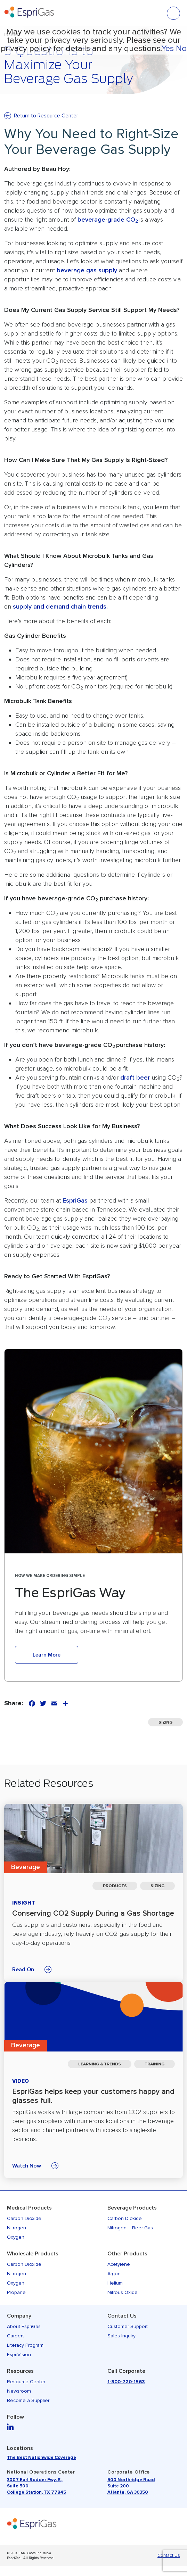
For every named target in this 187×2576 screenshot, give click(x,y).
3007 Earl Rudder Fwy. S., (35, 2480)
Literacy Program (25, 2345)
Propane (16, 2292)
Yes (167, 48)
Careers (16, 2336)
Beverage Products (132, 2207)
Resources (20, 2371)
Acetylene (118, 2264)
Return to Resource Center (46, 115)
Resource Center (26, 2382)
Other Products (127, 2253)
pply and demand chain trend (61, 606)
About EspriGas (24, 2326)
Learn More (46, 1655)
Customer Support (127, 2326)
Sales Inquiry (121, 2336)
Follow (15, 2416)
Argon (114, 2274)
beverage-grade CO (108, 219)
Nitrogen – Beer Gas (130, 2228)
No (181, 48)
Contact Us (122, 2315)
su (16, 606)
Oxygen (15, 2237)
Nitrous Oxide (122, 2292)
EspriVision (19, 2355)
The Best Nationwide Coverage (41, 2457)
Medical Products (29, 2207)
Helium (115, 2283)
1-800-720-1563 (126, 2382)
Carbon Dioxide (24, 2218)
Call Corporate (126, 2371)
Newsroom (19, 2391)
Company (19, 2315)
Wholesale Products (32, 2253)
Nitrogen (16, 2228)
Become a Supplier (28, 2400)
